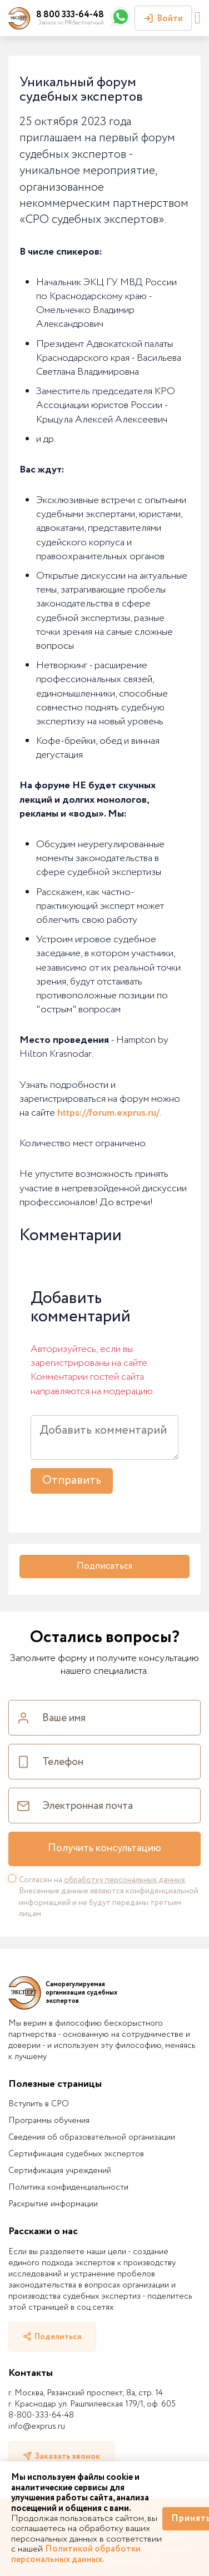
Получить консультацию (104, 1848)
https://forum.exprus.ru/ (108, 1113)
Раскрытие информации (53, 2204)
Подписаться (104, 1566)
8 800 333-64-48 (70, 14)
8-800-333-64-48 (41, 2415)
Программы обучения (48, 2121)
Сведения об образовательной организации (91, 2137)
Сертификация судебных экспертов (76, 2154)
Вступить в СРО (38, 2104)
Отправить (71, 1480)
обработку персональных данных (124, 1880)
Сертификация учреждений (59, 2171)
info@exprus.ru (36, 2426)
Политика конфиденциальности (68, 2187)
